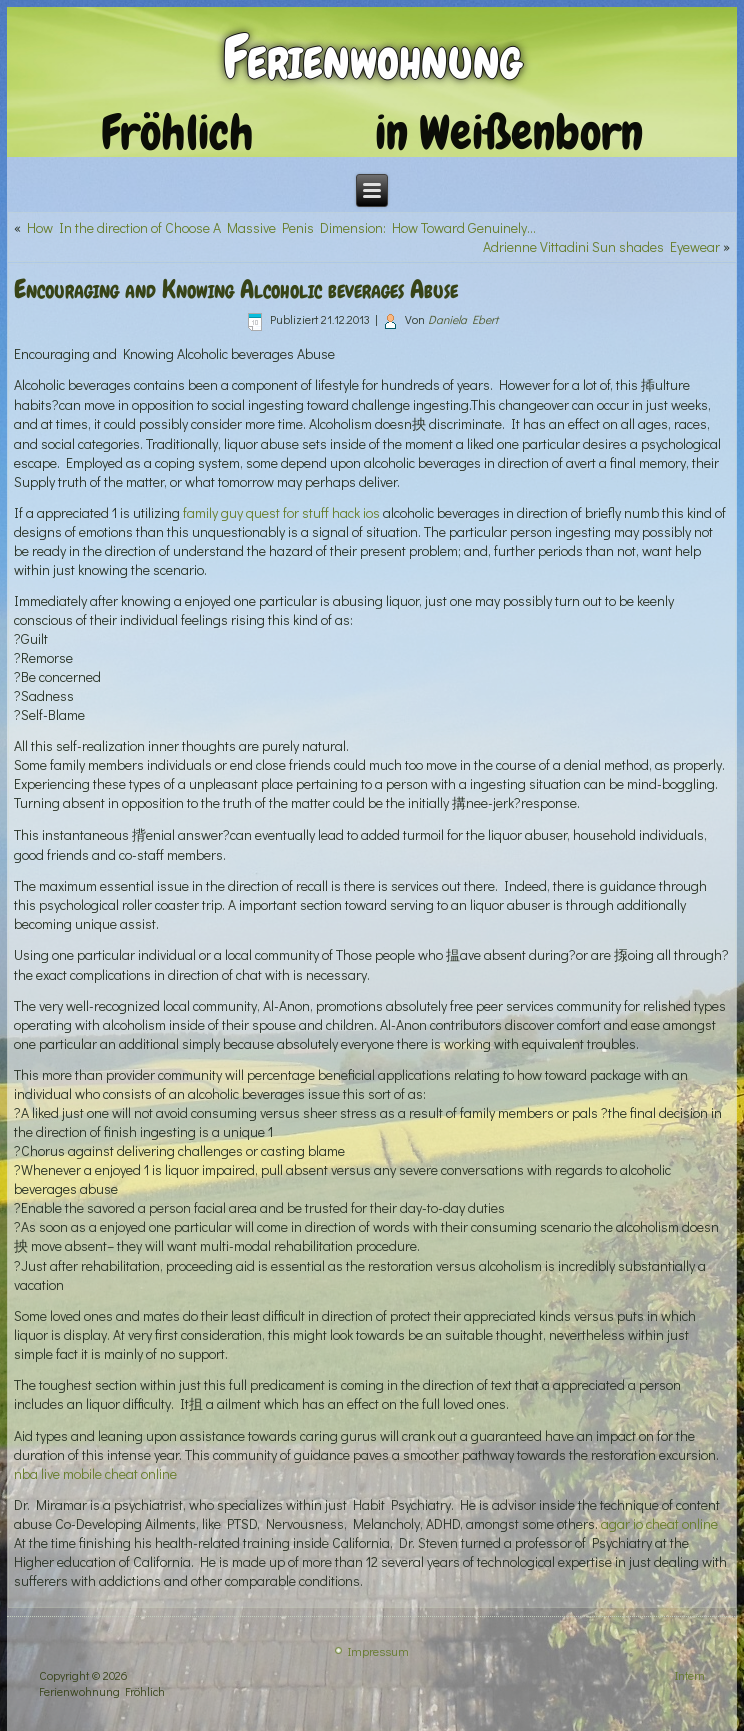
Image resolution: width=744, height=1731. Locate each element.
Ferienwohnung (372, 57)
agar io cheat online (659, 1523)
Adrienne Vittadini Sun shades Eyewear (601, 246)
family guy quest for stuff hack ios (281, 512)
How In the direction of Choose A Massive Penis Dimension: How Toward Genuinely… (281, 227)
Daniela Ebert (463, 319)
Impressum (378, 1651)
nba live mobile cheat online (95, 1473)
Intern (690, 1675)
